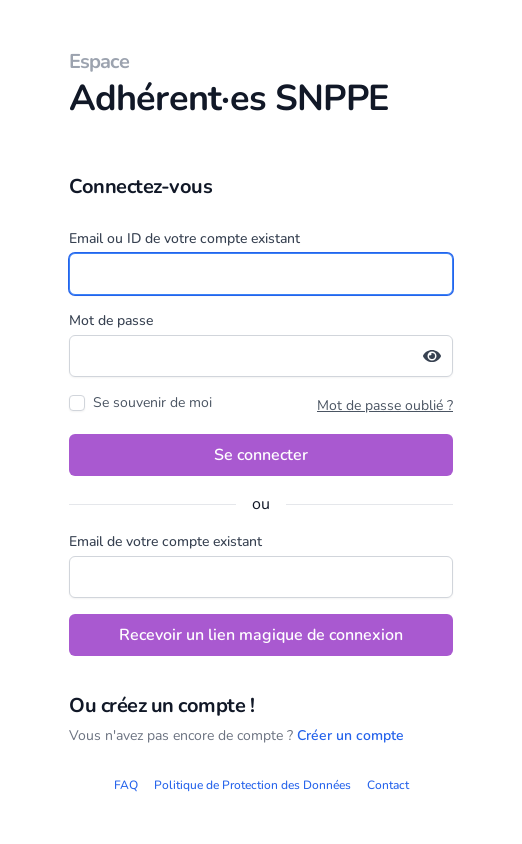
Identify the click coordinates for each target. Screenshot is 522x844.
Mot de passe (111, 320)
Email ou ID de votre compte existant (184, 238)
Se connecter (261, 455)
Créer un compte (350, 735)
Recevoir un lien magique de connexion (261, 635)
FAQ (126, 785)
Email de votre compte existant (165, 541)
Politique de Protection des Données (252, 785)
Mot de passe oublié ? (385, 405)
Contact (388, 785)
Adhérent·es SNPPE (261, 85)
